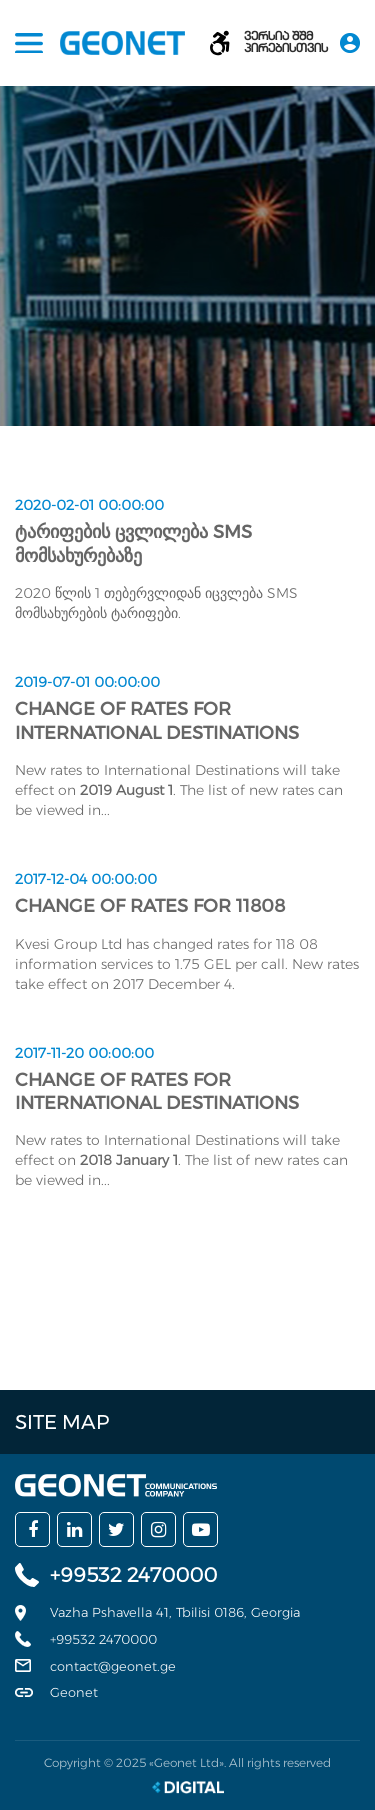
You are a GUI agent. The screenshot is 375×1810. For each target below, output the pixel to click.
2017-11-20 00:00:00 (84, 1053)
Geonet (74, 1692)
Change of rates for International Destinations (157, 720)
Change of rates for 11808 (150, 906)
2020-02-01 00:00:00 (89, 505)
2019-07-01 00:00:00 (87, 682)
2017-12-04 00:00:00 (86, 879)
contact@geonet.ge (113, 1666)
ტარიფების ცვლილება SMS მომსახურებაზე (133, 543)
